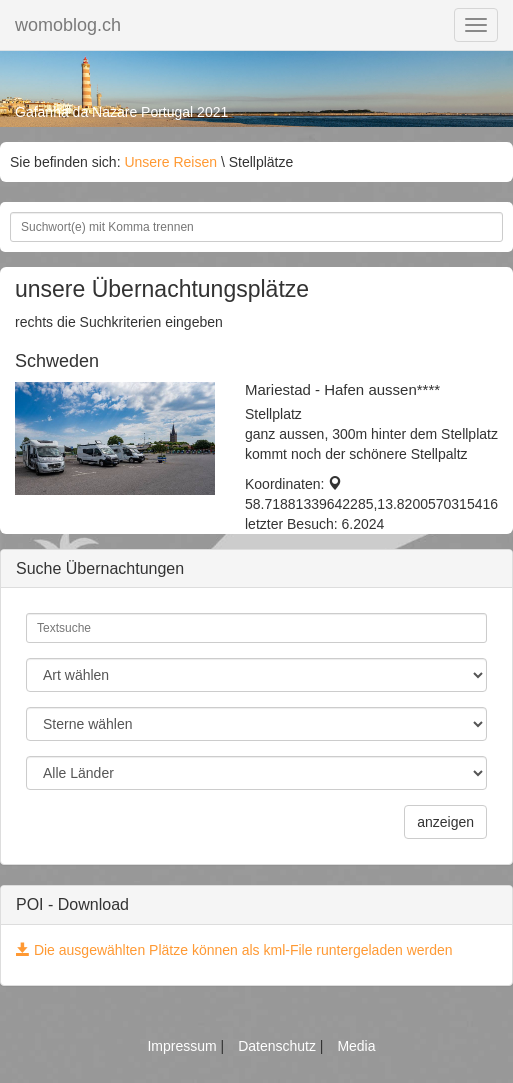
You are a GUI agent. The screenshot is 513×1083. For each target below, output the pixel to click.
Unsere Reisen (170, 162)
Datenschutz (279, 1046)
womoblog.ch (68, 25)
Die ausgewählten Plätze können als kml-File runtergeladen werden (234, 950)
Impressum (183, 1046)
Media (356, 1046)
